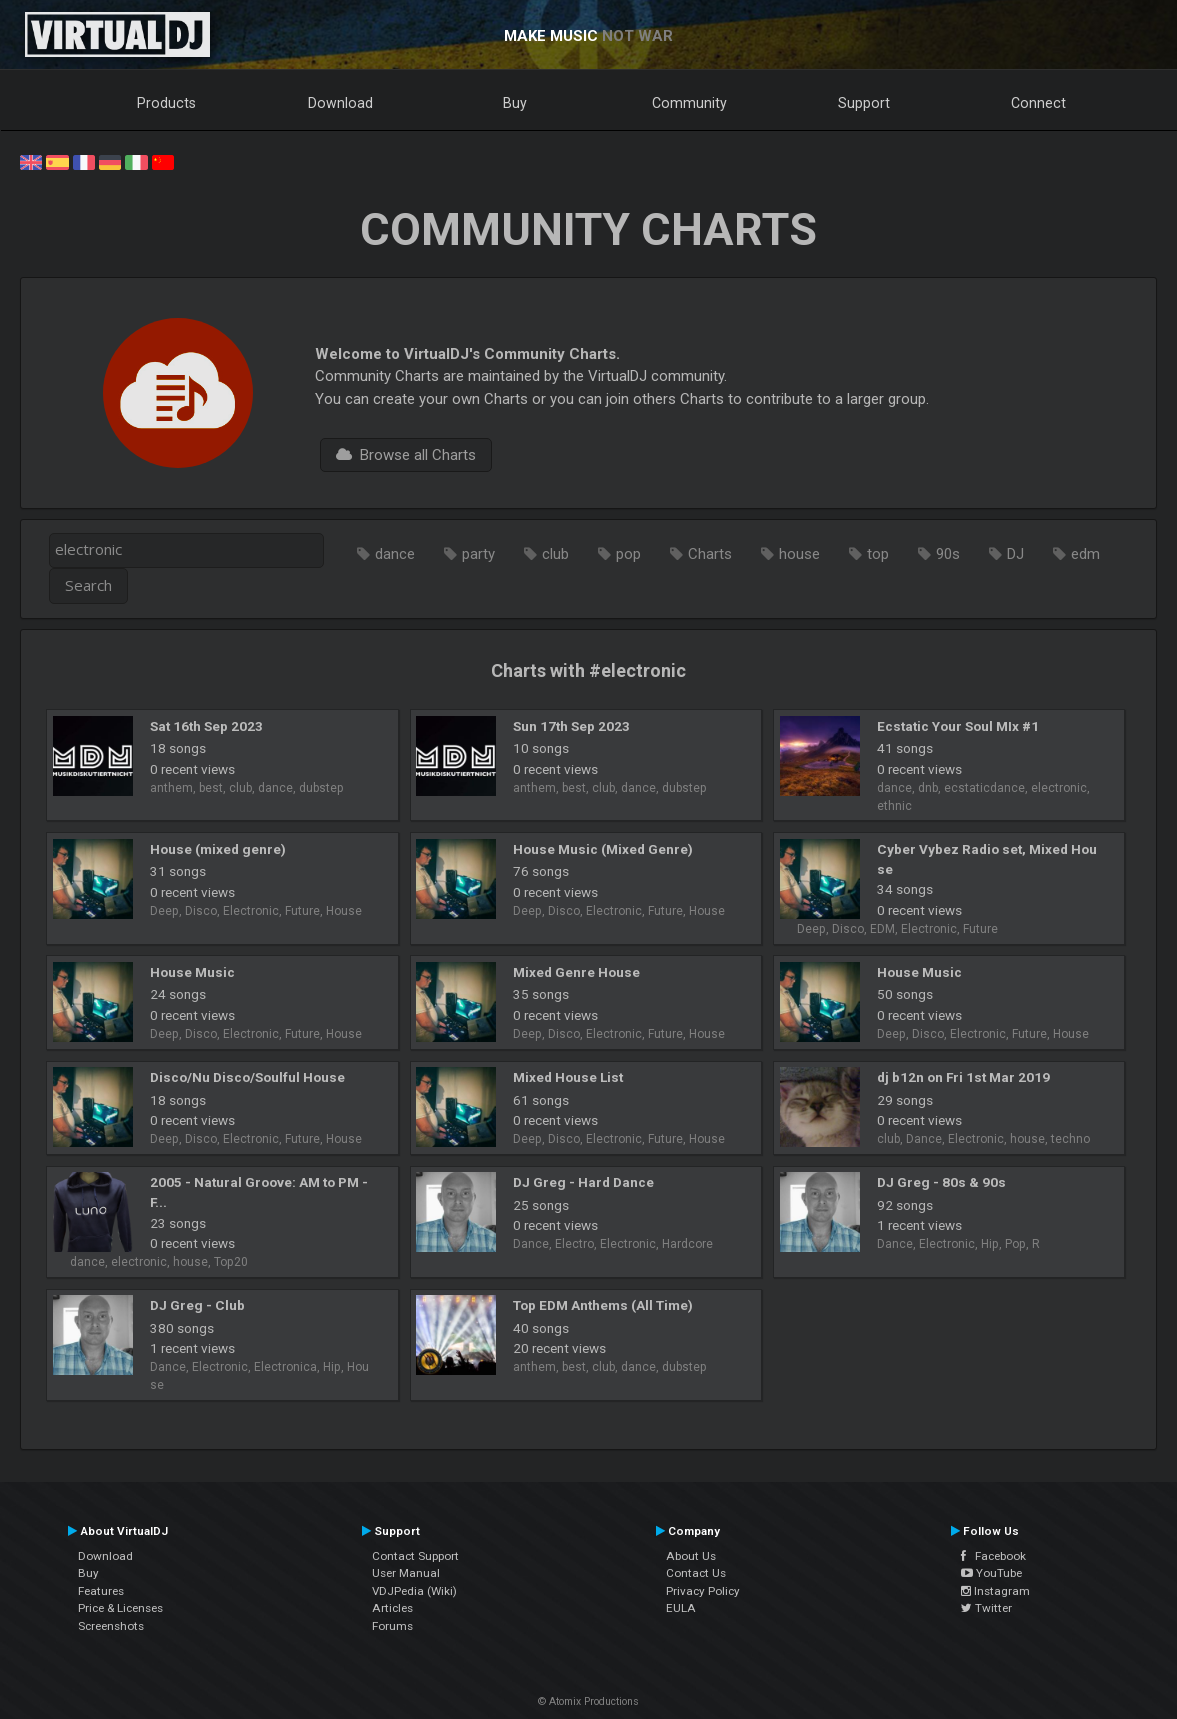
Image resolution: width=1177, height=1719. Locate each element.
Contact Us (696, 1573)
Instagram (995, 1591)
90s (948, 554)
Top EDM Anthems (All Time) (603, 1305)
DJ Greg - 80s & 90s (941, 1182)
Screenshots (111, 1626)
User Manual (406, 1573)
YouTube (991, 1573)
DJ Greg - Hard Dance (583, 1182)
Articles (392, 1608)
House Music (192, 972)
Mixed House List (568, 1077)
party (478, 554)
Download (340, 103)
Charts (710, 554)
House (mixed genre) (218, 849)
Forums (392, 1626)
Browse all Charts (406, 455)
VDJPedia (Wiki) (414, 1591)
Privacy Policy (703, 1591)
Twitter (986, 1608)
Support (864, 103)
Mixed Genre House (576, 972)
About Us (691, 1556)
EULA (681, 1608)
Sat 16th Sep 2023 (206, 726)
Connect (1038, 103)
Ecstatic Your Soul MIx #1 (958, 726)
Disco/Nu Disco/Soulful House (247, 1077)
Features (101, 1591)
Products (166, 103)
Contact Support (415, 1556)
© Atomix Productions (588, 1701)
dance (395, 554)
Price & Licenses (120, 1608)
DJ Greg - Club (197, 1305)
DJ (1015, 554)
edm (1085, 554)
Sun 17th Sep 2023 (571, 726)
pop (628, 554)
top (878, 554)
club (555, 554)
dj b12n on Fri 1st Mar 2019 (963, 1077)
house (799, 554)
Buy (515, 103)
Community (689, 103)
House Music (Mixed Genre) (603, 849)
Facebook (993, 1556)
